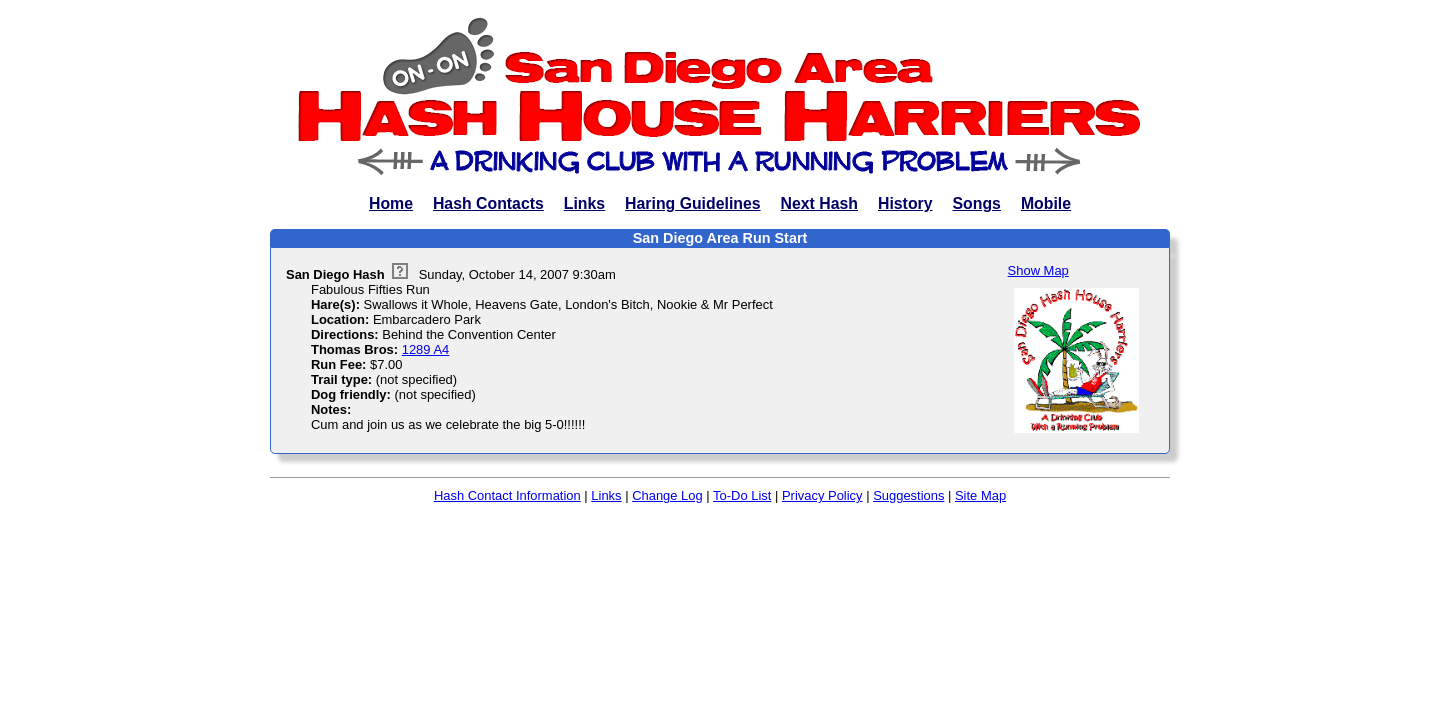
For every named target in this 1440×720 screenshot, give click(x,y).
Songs (977, 203)
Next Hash (819, 203)
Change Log (667, 495)
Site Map (980, 495)
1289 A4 (426, 349)
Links (584, 203)
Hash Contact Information (507, 495)
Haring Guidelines (692, 203)
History (905, 203)
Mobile (1046, 203)
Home (391, 203)
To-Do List (742, 495)
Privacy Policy (822, 495)
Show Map (1038, 270)
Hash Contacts (488, 203)
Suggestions (908, 495)
